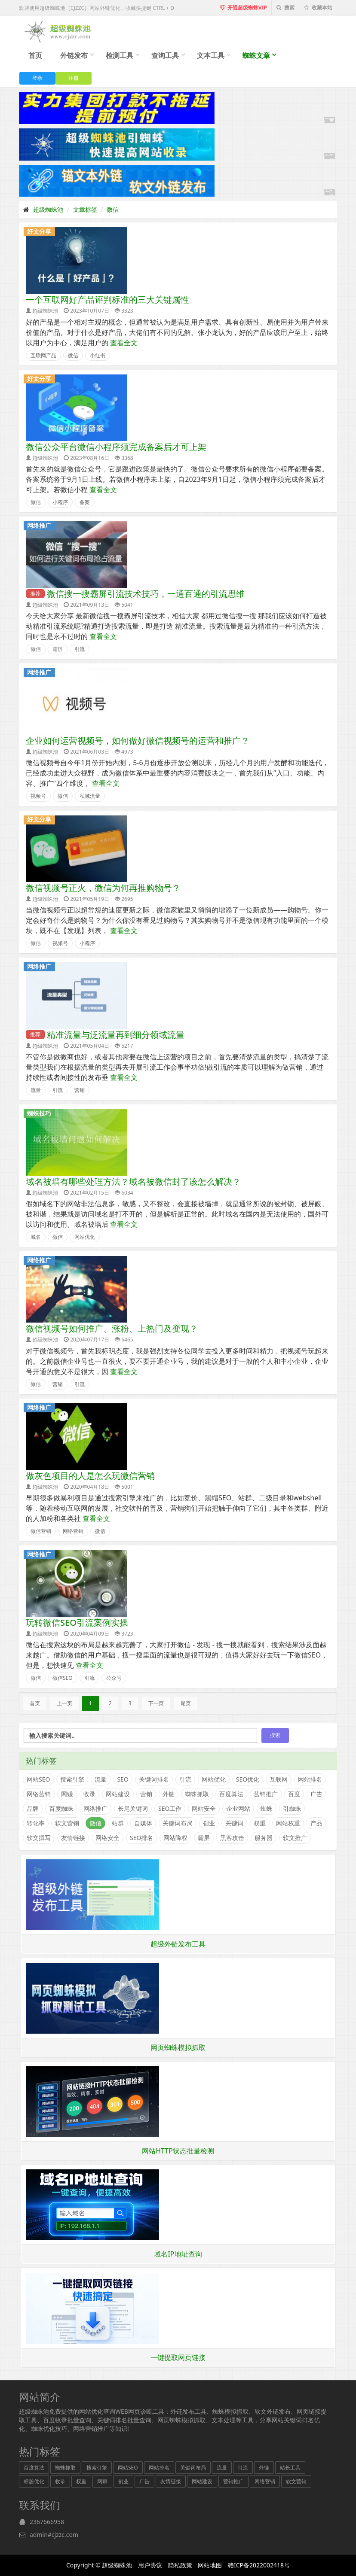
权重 (260, 1823)
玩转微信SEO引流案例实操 (77, 1622)
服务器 (264, 1838)
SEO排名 (141, 1838)
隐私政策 (180, 2565)
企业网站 (238, 1808)
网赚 (67, 1794)
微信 (113, 209)
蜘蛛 (267, 1808)
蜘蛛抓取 (197, 1794)
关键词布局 (178, 1823)
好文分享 (39, 231)
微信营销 (41, 1531)
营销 (79, 1090)
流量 (36, 1090)
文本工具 (210, 55)
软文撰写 (39, 1838)
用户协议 (150, 2565)
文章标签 (85, 209)
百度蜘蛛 (61, 1808)
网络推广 (39, 525)
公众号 (114, 1678)
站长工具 (290, 2467)
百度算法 (231, 1794)
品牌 (33, 1808)
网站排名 (310, 1779)
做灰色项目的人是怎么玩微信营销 (90, 1475)
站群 (118, 1823)
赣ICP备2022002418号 (259, 2565)
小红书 (97, 355)
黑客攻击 (232, 1838)
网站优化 (84, 1237)
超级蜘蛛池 (48, 209)
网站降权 (175, 1838)
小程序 (60, 502)
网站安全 (204, 1808)
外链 (169, 1794)
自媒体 (143, 1823)
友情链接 (73, 1838)
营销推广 (266, 1794)
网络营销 (73, 1531)
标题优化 (34, 2481)
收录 (89, 1794)
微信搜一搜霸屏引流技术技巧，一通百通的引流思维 (146, 593)
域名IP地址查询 (178, 2254)
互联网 (279, 1779)
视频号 (38, 796)
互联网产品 (43, 355)
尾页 (186, 1703)
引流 (79, 649)
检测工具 (119, 55)
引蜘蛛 (292, 1808)
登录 (37, 78)
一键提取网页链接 (178, 2357)
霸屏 (57, 649)
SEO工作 (169, 1808)
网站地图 (210, 2565)
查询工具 (165, 55)
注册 (73, 78)
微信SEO (62, 1678)
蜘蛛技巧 (39, 1113)
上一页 (64, 1703)
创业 (209, 1823)
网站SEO (38, 1779)
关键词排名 (154, 1779)
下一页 (156, 1703)
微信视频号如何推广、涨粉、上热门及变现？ (112, 1328)
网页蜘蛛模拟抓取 (178, 2047)
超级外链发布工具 (178, 1944)
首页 (35, 55)
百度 (294, 1794)
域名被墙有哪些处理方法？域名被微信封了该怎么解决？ (133, 1181)
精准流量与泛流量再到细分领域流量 (115, 1034)
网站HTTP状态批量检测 (178, 2151)
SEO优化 (247, 1779)
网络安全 (107, 1838)
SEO (122, 1779)
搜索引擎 (72, 1779)
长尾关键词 (133, 1808)
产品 (316, 1823)
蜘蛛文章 (256, 55)
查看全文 (124, 342)
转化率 (36, 1823)
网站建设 (118, 1794)
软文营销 (67, 1823)
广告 (316, 1794)
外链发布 (74, 55)
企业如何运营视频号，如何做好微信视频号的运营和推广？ (137, 740)
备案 (85, 502)
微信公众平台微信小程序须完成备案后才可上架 (116, 447)
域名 (36, 1237)
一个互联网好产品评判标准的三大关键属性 (107, 299)
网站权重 (288, 1823)
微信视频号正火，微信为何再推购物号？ (103, 888)
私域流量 (90, 796)
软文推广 (295, 1838)
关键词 (234, 1823)
